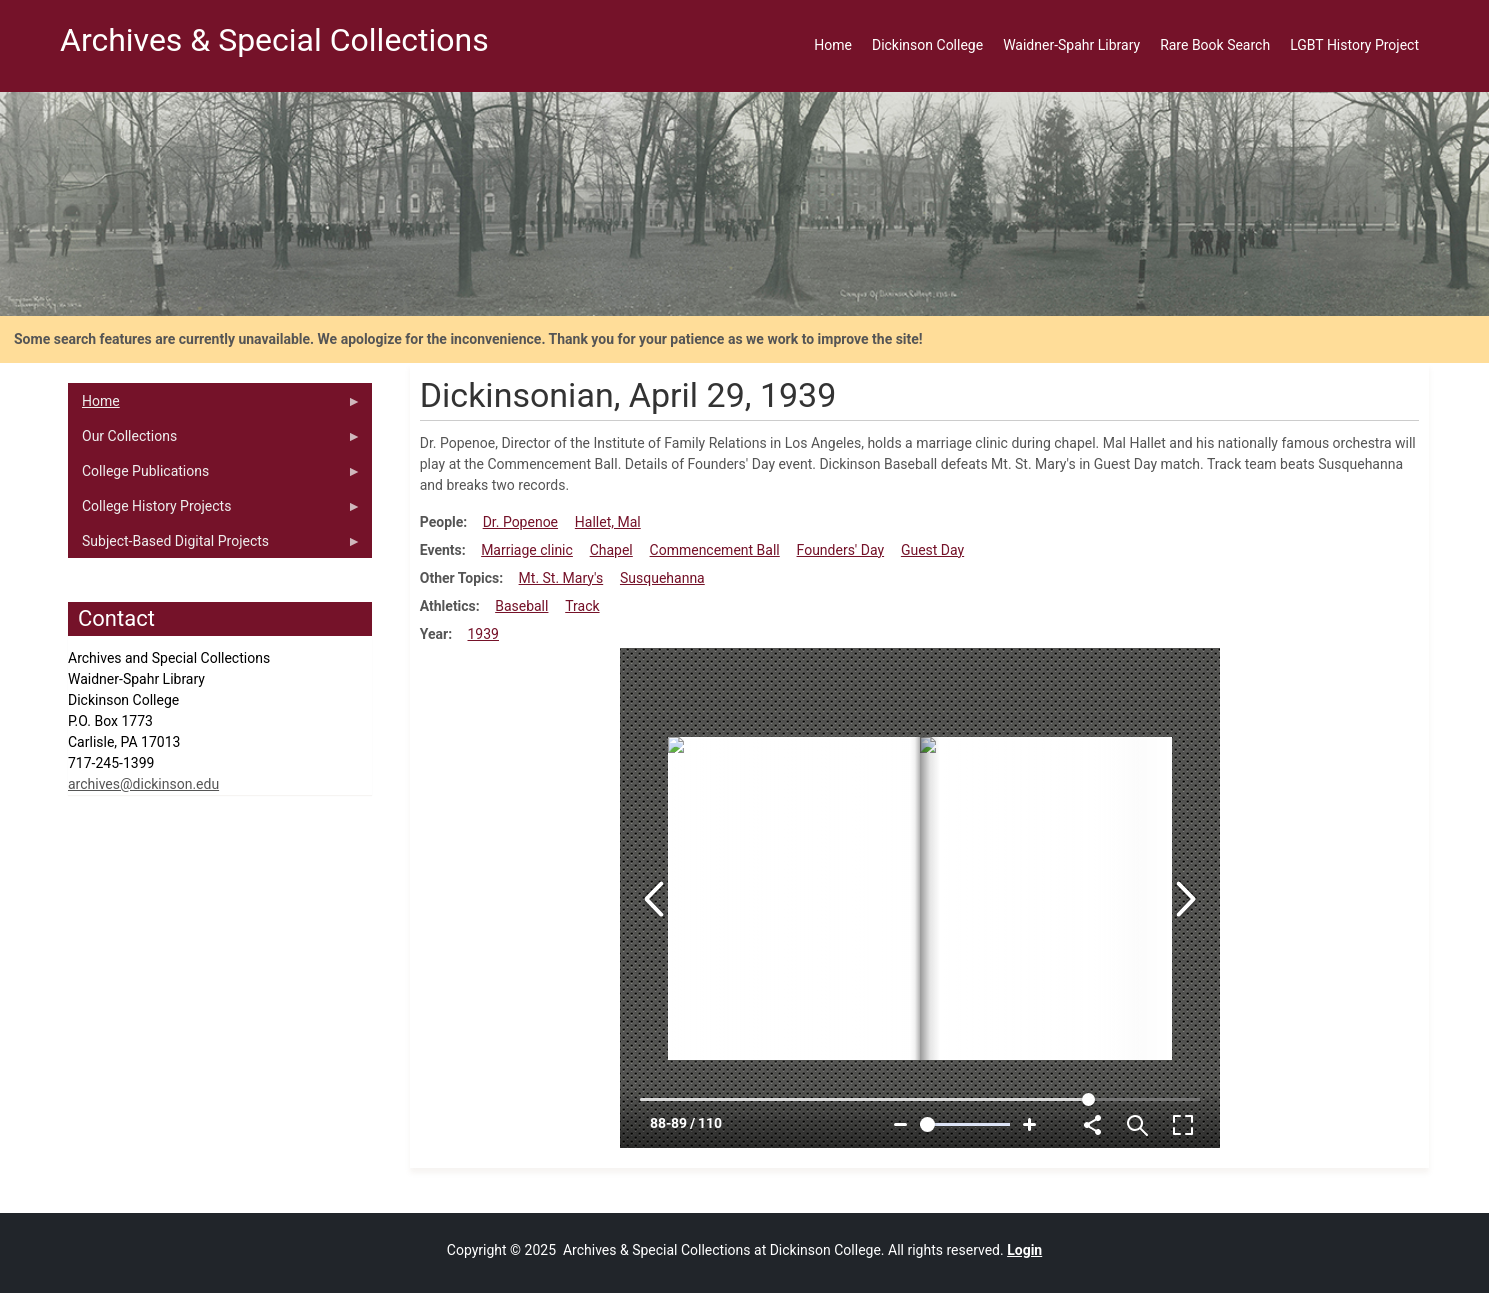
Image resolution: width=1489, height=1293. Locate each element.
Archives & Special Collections (274, 40)
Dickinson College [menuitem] (927, 45)
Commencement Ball (715, 550)
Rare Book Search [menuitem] (1215, 45)
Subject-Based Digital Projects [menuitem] (214, 546)
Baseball (521, 606)
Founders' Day (841, 550)
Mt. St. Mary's (561, 578)
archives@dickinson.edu (143, 784)
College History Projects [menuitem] (214, 511)
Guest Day (932, 550)
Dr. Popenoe (520, 522)
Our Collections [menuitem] (214, 441)
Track (582, 606)
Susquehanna (662, 578)
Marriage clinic (527, 550)
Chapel (611, 550)
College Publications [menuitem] (214, 476)
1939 (483, 634)
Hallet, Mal (608, 522)
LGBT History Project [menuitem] (1354, 45)
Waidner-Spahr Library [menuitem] (1071, 45)
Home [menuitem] (833, 45)
